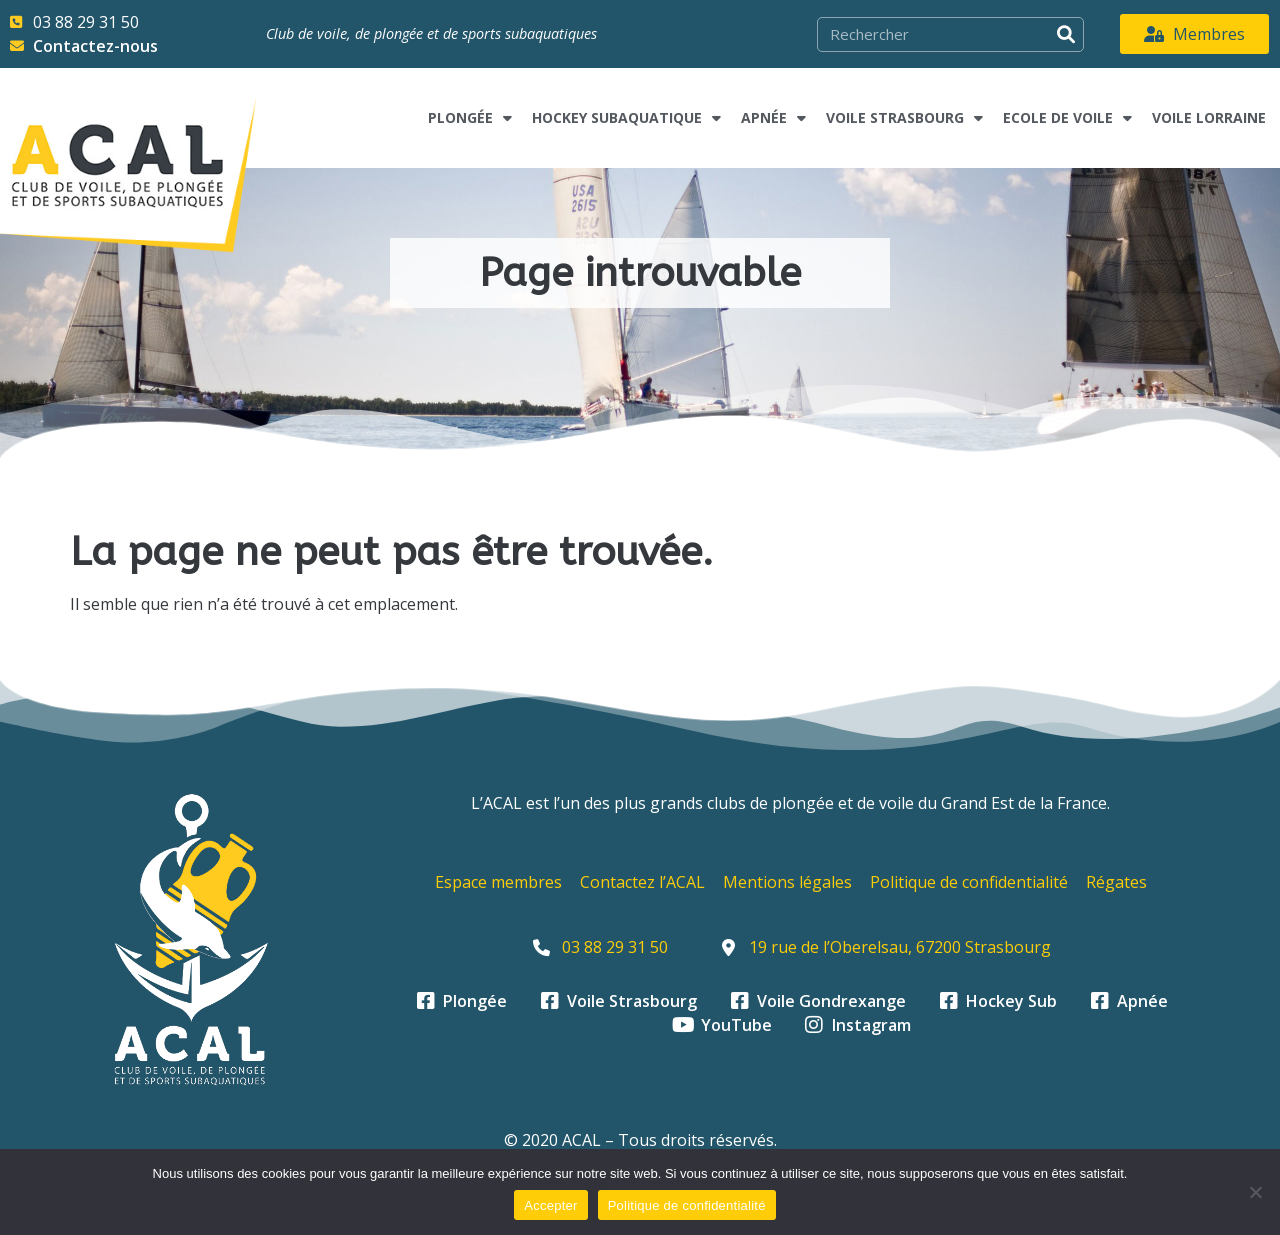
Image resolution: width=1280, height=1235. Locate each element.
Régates (1116, 882)
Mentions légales (787, 882)
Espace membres (498, 882)
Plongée (470, 118)
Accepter (550, 1205)
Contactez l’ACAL (642, 882)
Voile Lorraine (1209, 117)
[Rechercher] (1065, 34)
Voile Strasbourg (904, 118)
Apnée (773, 118)
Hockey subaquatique (626, 118)
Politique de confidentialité (969, 882)
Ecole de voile (1067, 118)
